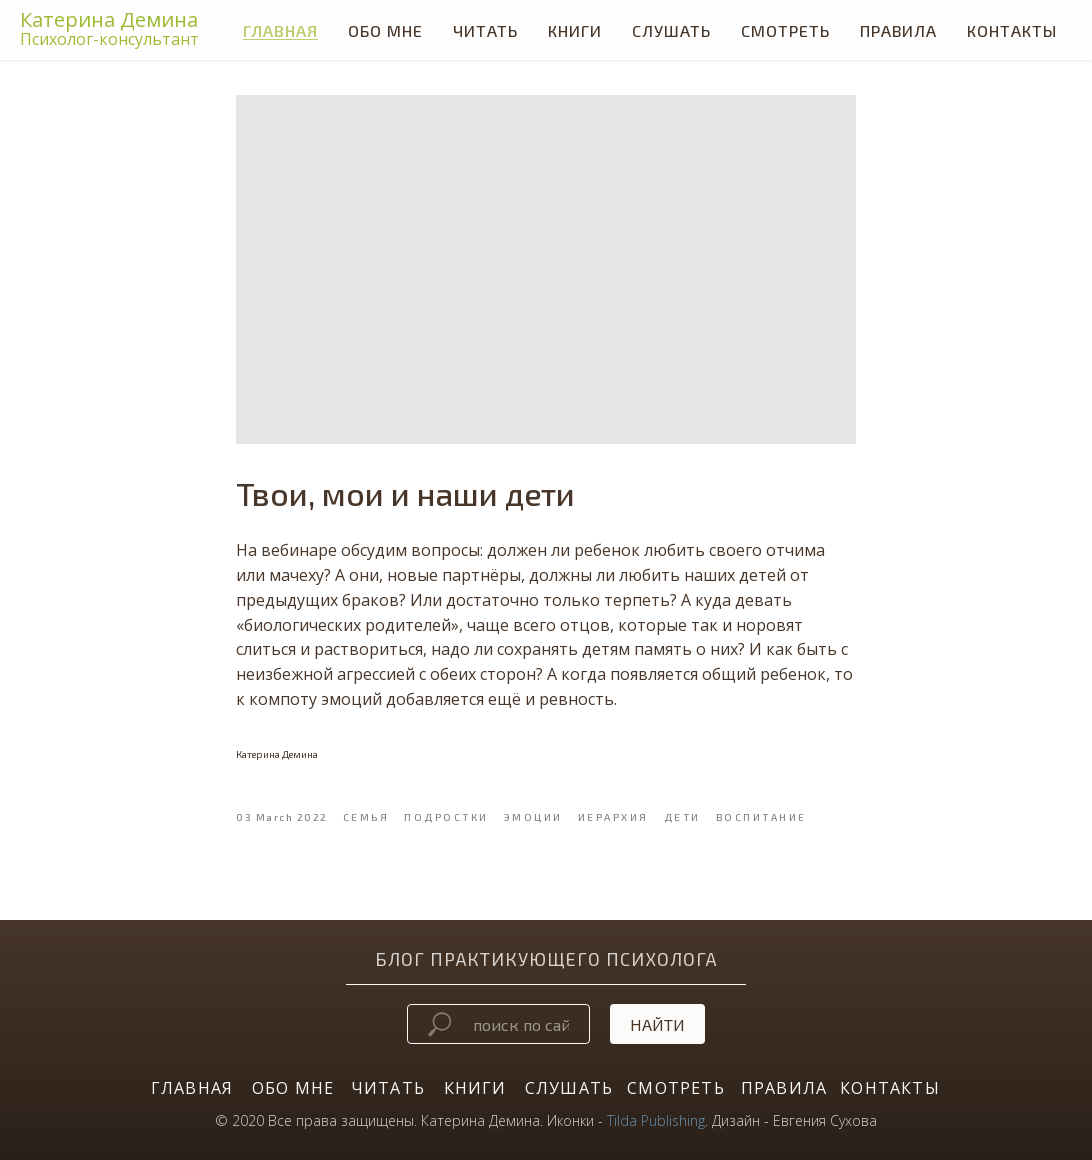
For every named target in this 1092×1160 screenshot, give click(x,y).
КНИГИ (575, 30)
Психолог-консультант (109, 39)
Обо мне (385, 30)
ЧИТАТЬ (485, 30)
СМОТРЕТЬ (785, 30)
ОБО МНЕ (293, 1088)
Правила (898, 30)
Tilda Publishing (656, 1120)
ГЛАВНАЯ (192, 1088)
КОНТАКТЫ (890, 1088)
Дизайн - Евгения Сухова (794, 1120)
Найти (657, 1024)
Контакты (1012, 30)
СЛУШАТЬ (671, 30)
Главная (280, 30)
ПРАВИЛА (784, 1088)
